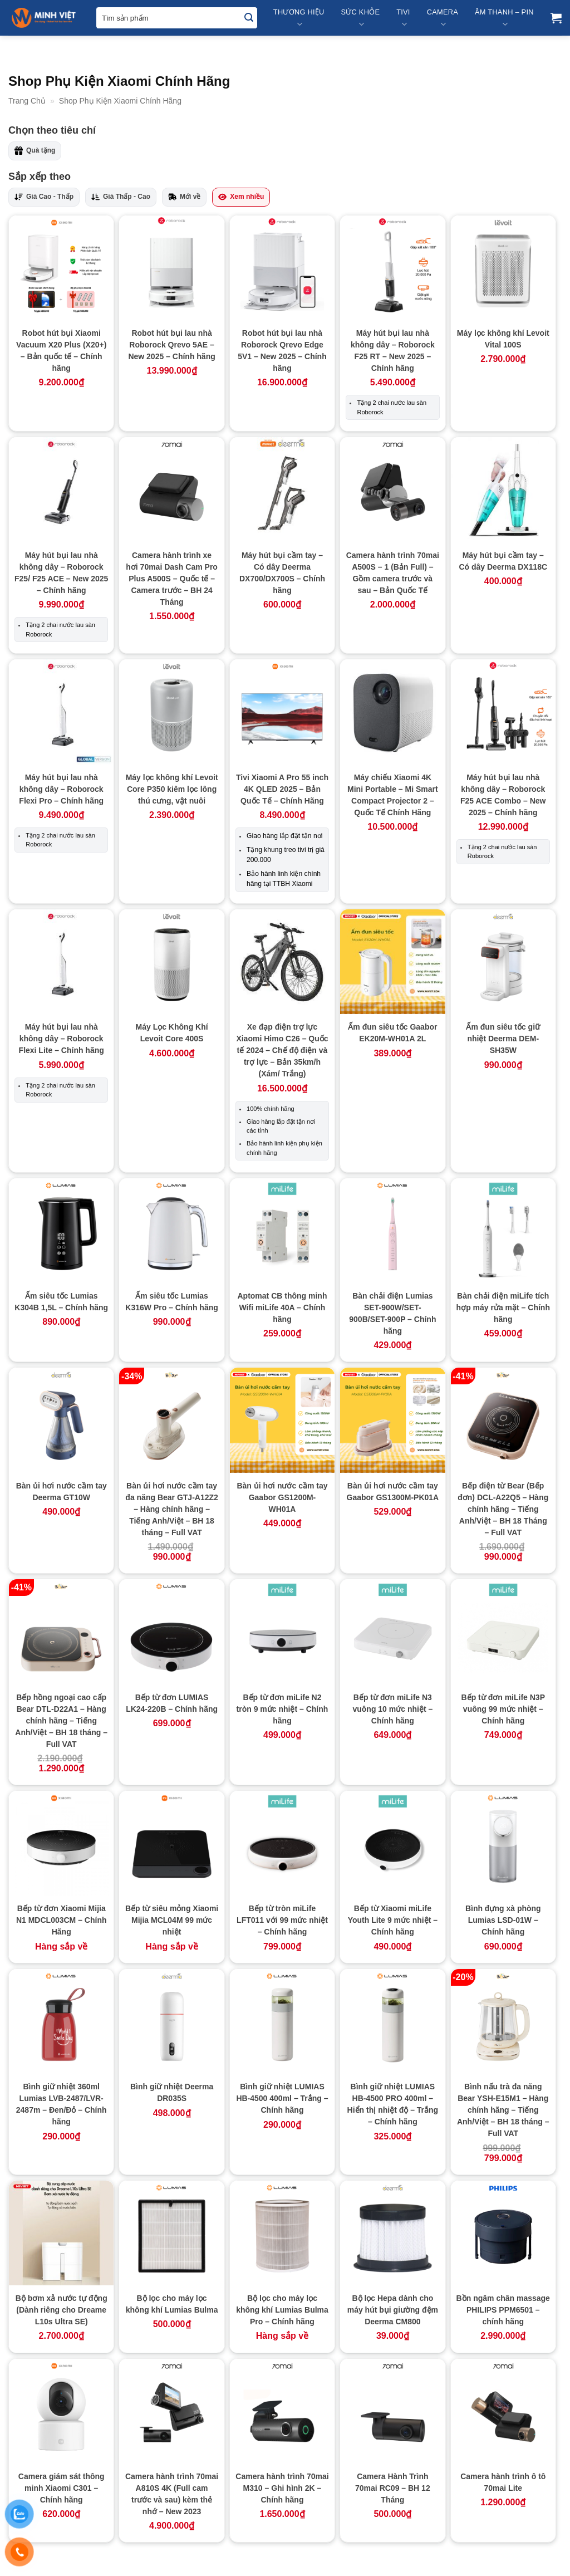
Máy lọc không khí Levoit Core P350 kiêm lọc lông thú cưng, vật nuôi (172, 789)
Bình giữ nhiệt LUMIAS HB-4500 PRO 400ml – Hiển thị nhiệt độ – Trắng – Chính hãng (393, 2104)
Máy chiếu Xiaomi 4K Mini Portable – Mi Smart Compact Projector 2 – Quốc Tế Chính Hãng (392, 795)
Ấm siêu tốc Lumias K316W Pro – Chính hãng (171, 1301)
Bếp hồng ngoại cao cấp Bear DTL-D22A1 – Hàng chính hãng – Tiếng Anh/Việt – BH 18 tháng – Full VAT (61, 1721)
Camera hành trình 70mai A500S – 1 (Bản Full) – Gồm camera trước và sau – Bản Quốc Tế (392, 573)
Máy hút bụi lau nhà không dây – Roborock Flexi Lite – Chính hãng (61, 1038)
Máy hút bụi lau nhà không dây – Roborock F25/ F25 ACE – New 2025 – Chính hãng (61, 573)
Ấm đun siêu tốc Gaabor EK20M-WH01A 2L (392, 1032)
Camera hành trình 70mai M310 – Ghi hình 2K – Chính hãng (281, 2488)
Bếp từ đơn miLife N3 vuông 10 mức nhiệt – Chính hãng (392, 1709)
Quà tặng (34, 150)
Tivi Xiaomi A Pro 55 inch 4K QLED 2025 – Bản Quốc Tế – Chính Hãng (282, 789)
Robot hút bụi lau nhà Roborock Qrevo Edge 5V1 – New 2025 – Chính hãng (282, 351)
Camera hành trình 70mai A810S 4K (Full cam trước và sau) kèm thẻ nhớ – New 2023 (171, 2494)
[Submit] (249, 18)
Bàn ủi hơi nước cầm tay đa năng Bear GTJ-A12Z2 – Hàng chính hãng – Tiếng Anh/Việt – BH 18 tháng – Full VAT (171, 1509)
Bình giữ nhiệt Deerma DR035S (171, 2092)
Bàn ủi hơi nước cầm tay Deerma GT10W (61, 1491)
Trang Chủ (27, 100)
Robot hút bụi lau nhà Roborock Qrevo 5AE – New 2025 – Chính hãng (171, 345)
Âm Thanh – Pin (504, 19)
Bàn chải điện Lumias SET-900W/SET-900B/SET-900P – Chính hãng (392, 1313)
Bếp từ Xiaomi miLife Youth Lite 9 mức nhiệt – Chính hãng (393, 1920)
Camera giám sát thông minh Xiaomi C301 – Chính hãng (61, 2488)
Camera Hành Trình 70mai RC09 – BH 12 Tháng (392, 2488)
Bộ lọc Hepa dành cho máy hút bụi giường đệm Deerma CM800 (392, 2310)
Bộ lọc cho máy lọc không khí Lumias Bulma (172, 2304)
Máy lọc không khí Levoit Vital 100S (503, 339)
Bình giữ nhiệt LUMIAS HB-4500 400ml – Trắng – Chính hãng (282, 2098)
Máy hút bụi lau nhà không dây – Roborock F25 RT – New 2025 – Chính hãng (393, 351)
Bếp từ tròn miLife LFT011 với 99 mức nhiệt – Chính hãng (282, 1920)
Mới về (184, 197)
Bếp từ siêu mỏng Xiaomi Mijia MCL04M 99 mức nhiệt (171, 1920)
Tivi (403, 19)
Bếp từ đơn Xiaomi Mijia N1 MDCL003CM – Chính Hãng (61, 1920)
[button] (556, 17)
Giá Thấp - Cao (120, 197)
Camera (442, 19)
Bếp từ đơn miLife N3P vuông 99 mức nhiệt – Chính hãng (503, 1709)
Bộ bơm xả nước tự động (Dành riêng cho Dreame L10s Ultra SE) (61, 2310)
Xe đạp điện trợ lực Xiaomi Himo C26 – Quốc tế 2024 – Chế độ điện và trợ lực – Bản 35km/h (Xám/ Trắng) (282, 1050)
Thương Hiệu (299, 19)
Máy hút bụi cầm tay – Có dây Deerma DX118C (503, 561)
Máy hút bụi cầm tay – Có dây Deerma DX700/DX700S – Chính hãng (282, 573)
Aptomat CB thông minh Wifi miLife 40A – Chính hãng (282, 1307)
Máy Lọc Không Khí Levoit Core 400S (172, 1032)
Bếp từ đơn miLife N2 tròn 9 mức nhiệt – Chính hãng (282, 1709)
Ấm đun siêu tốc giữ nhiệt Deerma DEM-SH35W (503, 1038)
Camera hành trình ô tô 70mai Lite (503, 2482)
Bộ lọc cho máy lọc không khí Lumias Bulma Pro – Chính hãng (282, 2310)
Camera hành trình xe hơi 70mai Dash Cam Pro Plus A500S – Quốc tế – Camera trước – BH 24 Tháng (172, 578)
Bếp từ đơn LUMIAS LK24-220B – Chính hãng (172, 1703)
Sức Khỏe (360, 19)
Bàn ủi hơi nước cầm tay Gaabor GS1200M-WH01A (282, 1497)
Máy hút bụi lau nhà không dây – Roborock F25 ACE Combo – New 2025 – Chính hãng (503, 795)
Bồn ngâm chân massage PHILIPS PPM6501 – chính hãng (503, 2310)
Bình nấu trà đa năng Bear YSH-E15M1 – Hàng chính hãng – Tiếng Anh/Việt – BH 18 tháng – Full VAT (503, 2110)
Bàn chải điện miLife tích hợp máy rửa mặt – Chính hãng (503, 1307)
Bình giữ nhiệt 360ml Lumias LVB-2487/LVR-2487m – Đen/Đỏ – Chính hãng (61, 2104)
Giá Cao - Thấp (43, 197)
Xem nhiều (241, 197)
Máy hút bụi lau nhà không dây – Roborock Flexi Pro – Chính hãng (61, 789)
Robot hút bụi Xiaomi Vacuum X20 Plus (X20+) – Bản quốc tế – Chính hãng (61, 351)
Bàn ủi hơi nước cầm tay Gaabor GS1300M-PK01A (393, 1491)
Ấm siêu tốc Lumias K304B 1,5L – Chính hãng (61, 1301)
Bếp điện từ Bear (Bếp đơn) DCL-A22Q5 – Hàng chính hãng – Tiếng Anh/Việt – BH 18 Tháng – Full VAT (503, 1509)
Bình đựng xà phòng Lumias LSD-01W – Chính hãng (503, 1920)
